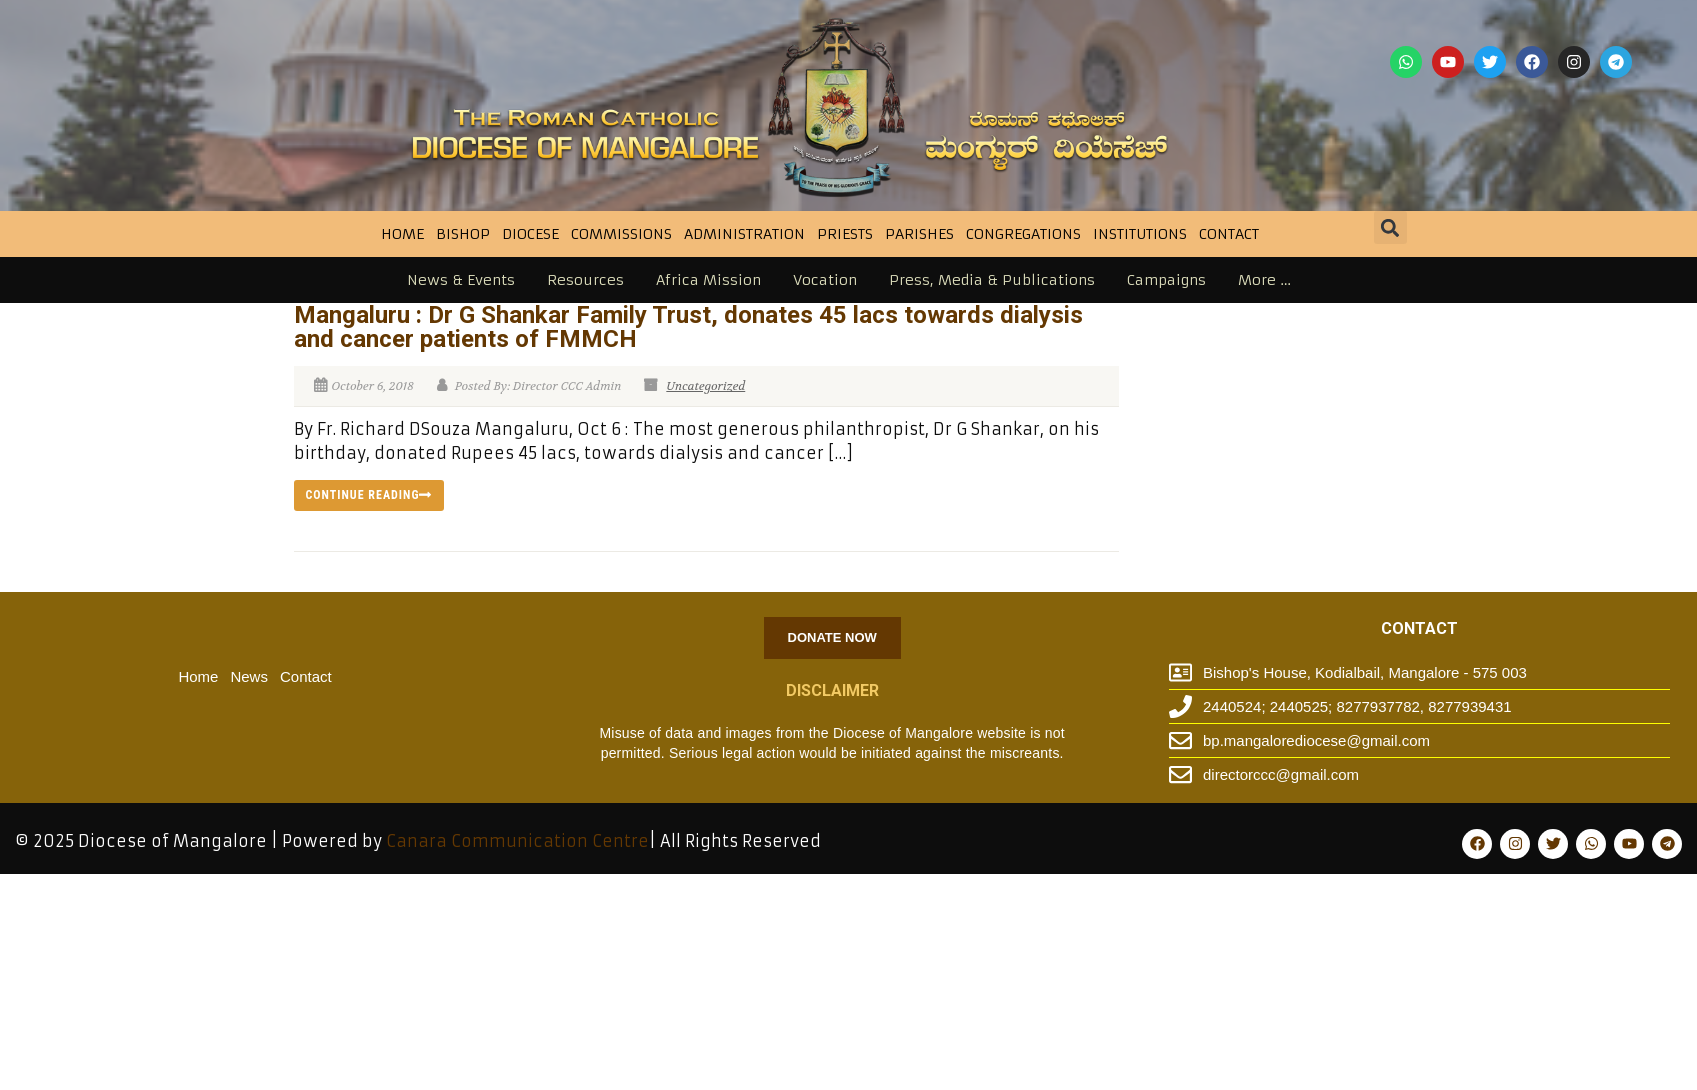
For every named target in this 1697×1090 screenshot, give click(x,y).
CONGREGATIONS (1023, 234)
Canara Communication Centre (517, 841)
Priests (845, 234)
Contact (1229, 234)
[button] (1390, 227)
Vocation (825, 280)
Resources (585, 280)
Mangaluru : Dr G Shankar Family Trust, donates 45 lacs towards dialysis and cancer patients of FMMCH (688, 327)
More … (1264, 280)
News (249, 676)
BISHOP (463, 234)
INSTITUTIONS (1140, 234)
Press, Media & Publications (992, 280)
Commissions (621, 234)
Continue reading (369, 495)
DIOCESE (530, 234)
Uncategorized (705, 386)
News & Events (461, 280)
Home (402, 234)
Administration (744, 234)
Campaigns (1166, 280)
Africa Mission (708, 280)
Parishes (919, 234)
